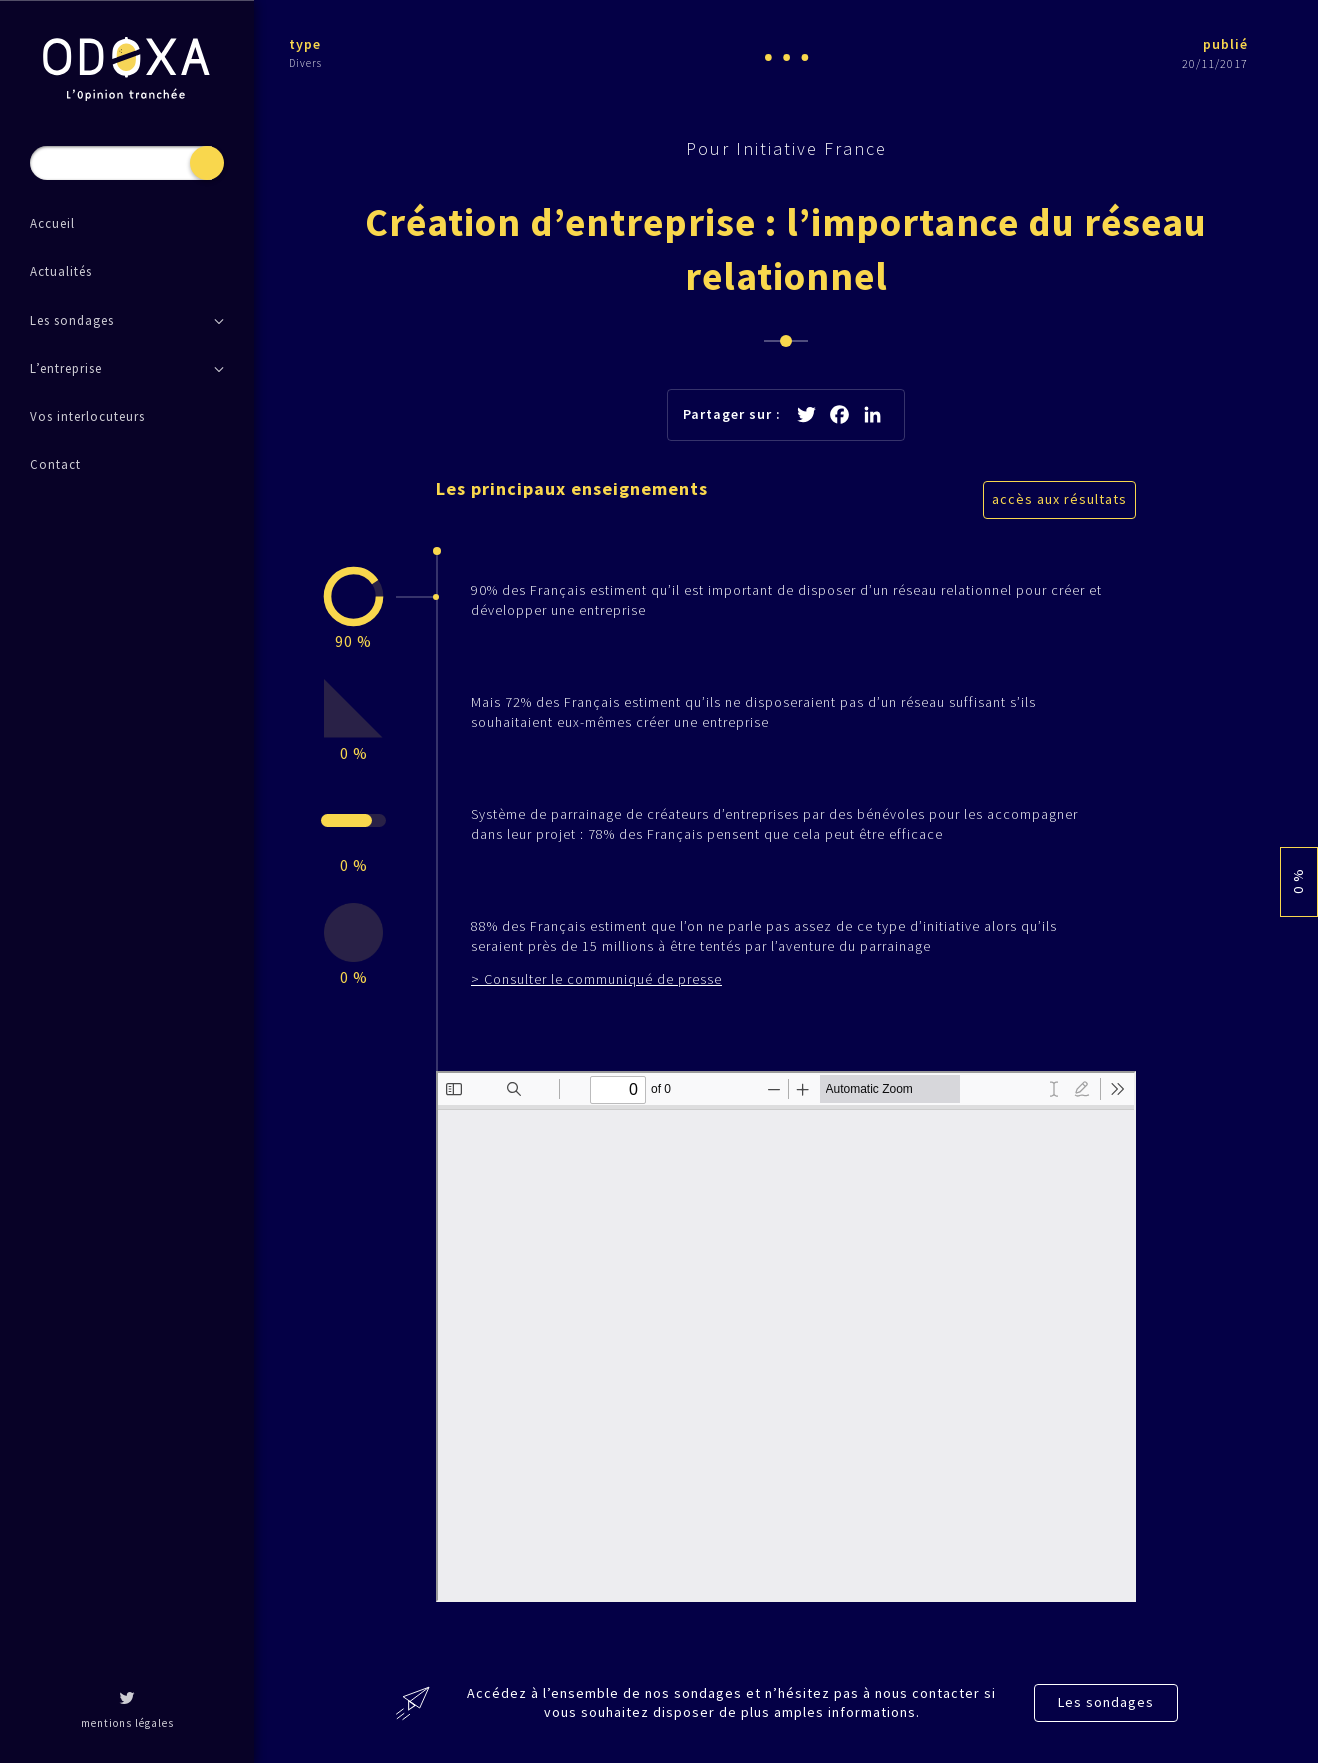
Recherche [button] (207, 163)
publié (1225, 44)
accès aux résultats (1059, 499)
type (305, 44)
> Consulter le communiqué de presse (596, 979)
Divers (305, 63)
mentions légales (127, 1723)
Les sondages (1106, 1702)
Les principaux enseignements (572, 488)
